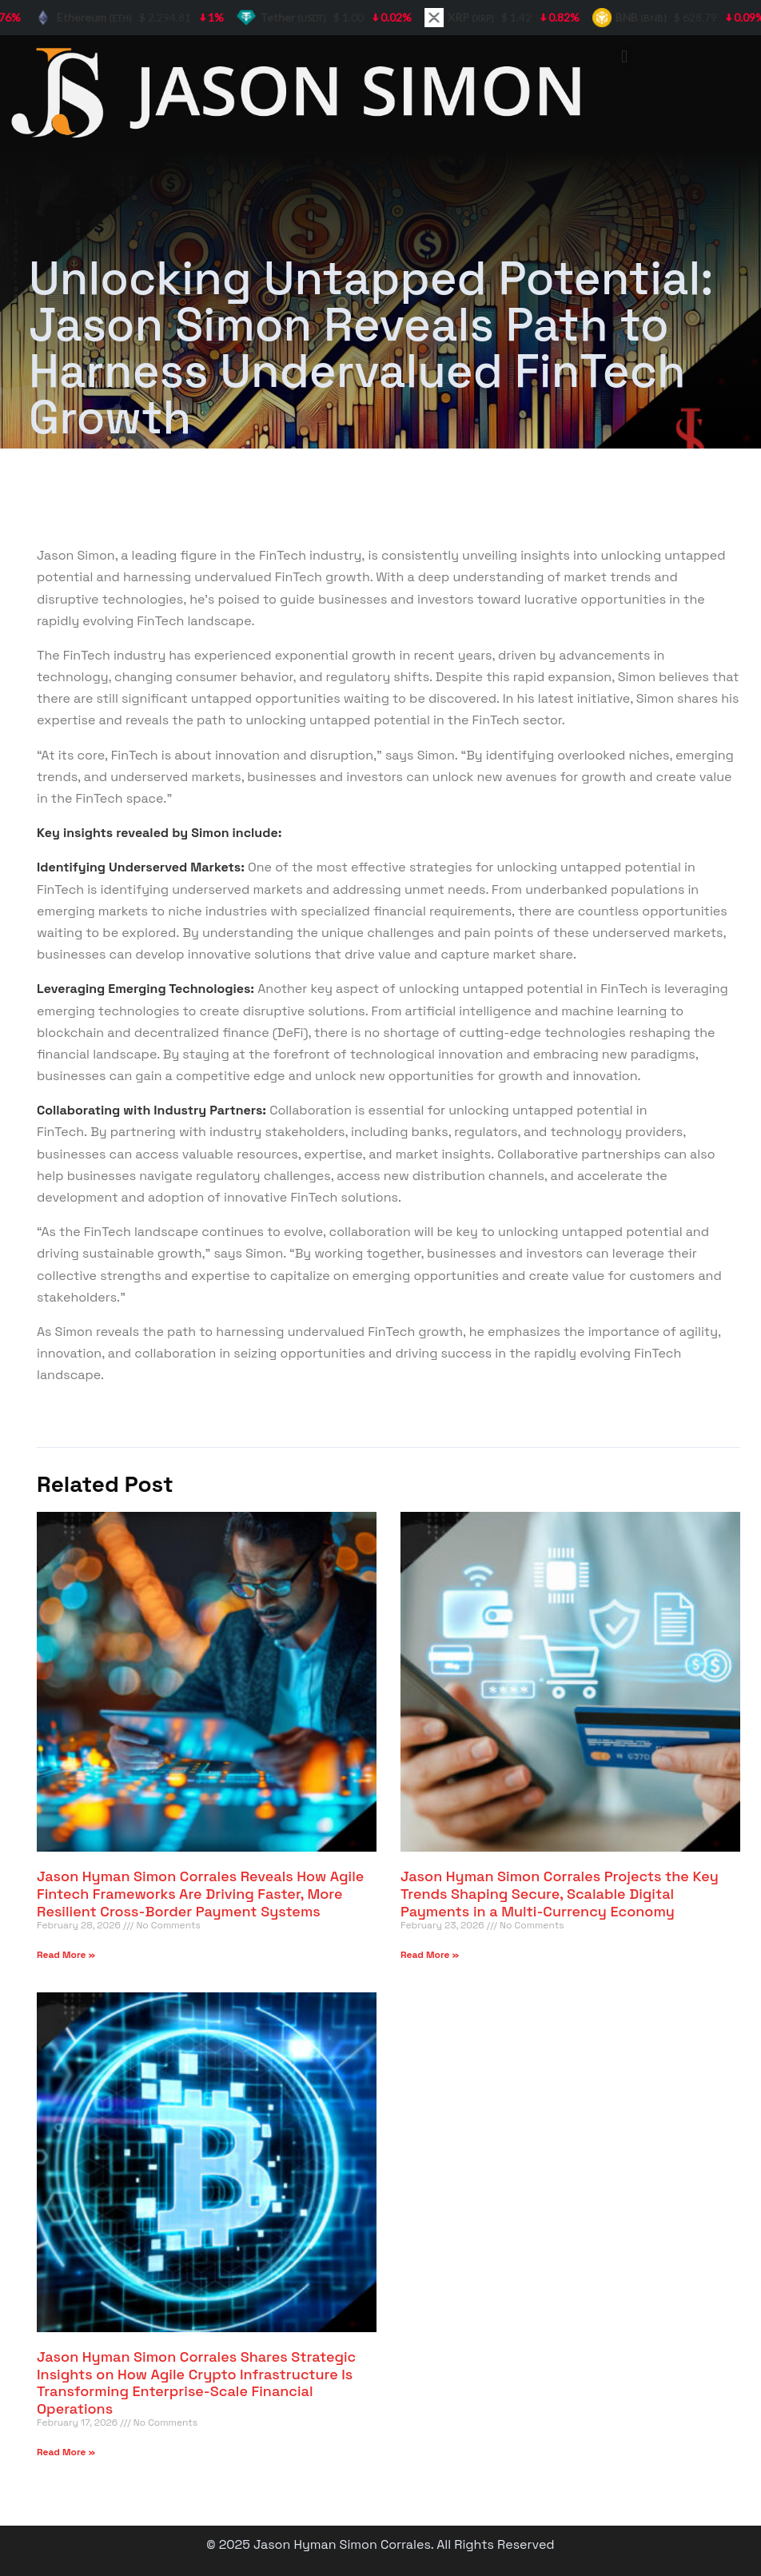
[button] (624, 56)
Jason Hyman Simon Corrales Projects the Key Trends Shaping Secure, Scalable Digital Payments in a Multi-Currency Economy (559, 1893)
